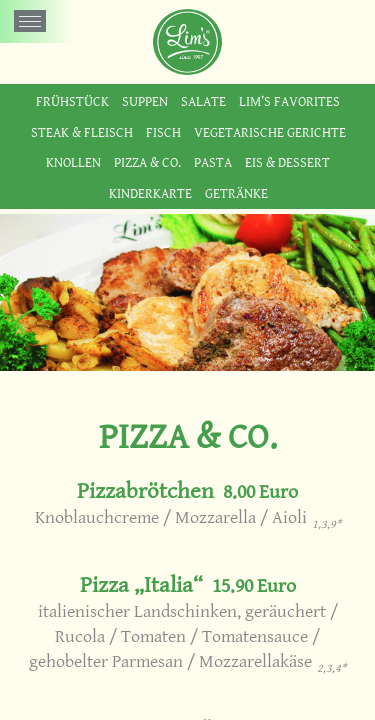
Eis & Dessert (287, 162)
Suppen (145, 101)
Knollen (73, 162)
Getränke (236, 193)
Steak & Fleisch (82, 132)
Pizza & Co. (147, 162)
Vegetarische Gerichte (270, 132)
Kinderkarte (150, 193)
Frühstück (72, 101)
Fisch (163, 132)
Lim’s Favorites (289, 101)
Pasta (213, 162)
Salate (203, 101)
